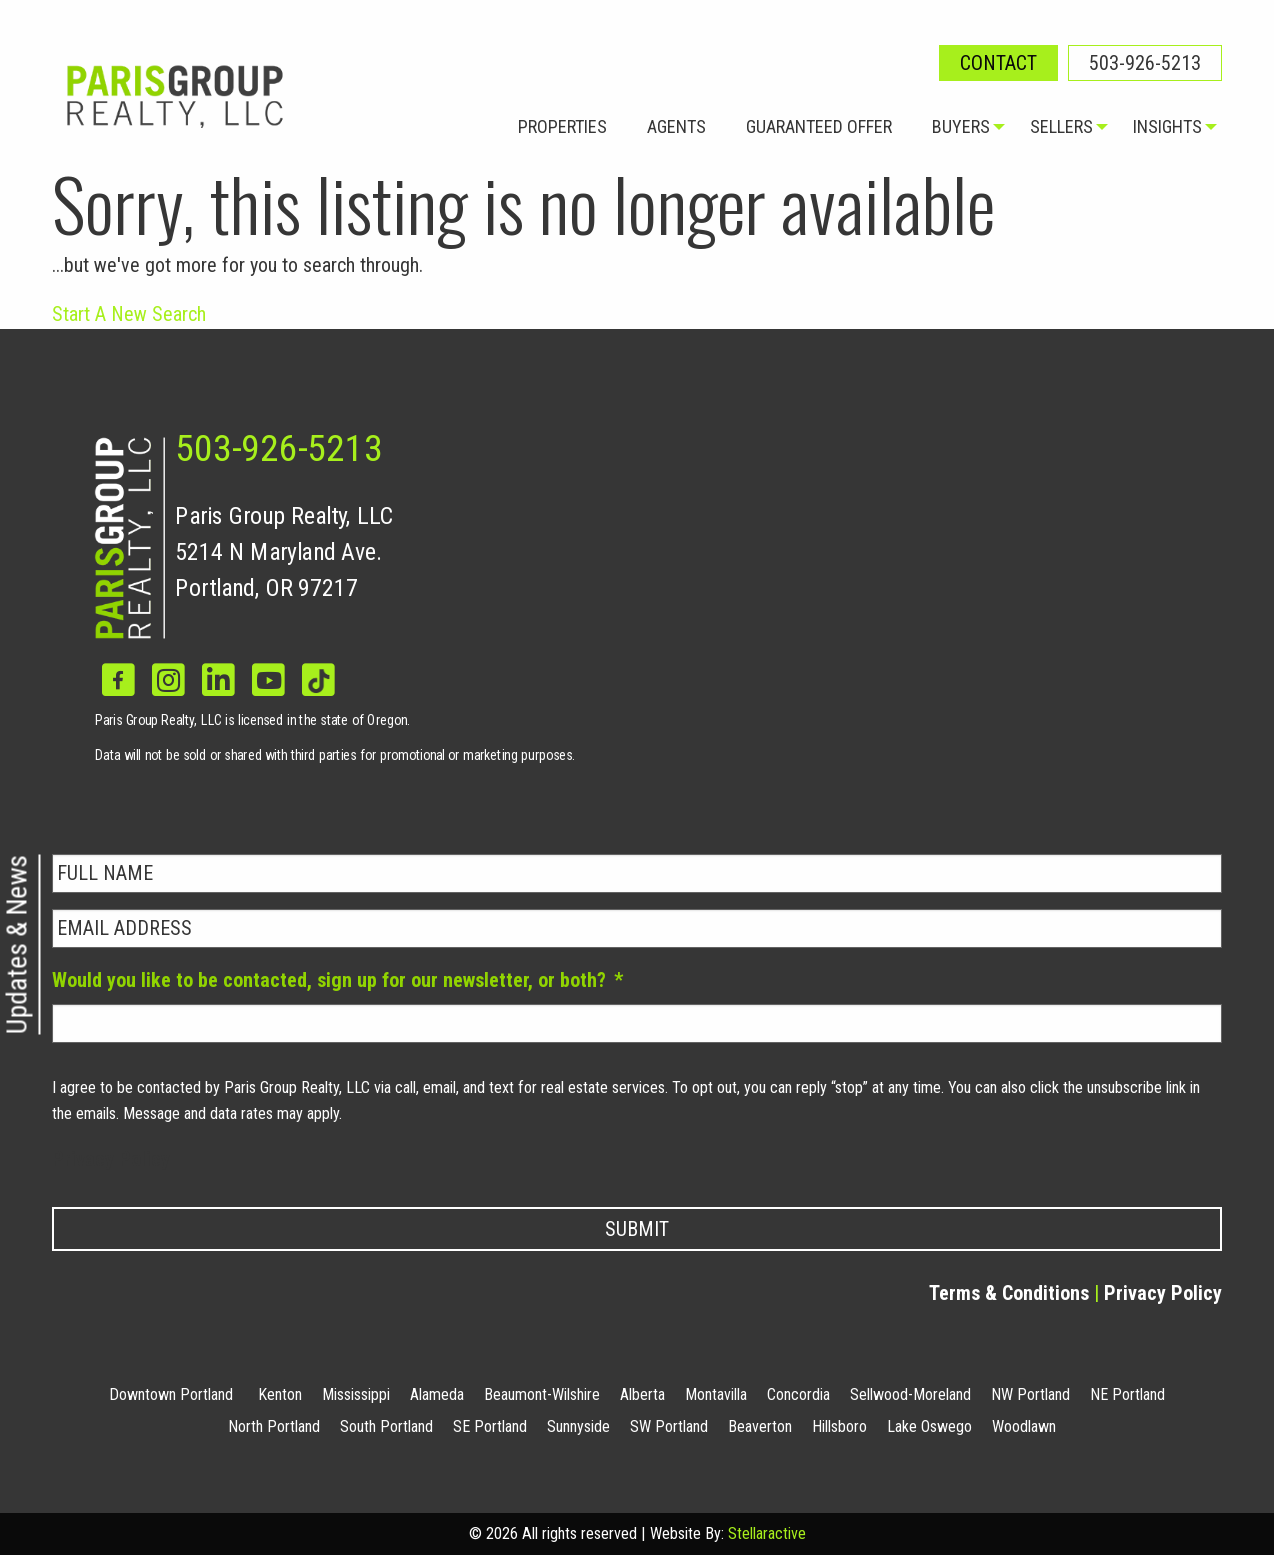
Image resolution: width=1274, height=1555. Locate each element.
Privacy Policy (111, 1159)
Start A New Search (129, 314)
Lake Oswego (929, 1426)
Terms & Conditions (1009, 1293)
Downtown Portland (171, 1394)
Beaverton (760, 1426)
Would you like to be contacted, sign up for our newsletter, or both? (337, 980)
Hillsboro (839, 1426)
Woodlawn (1024, 1426)
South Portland (386, 1426)
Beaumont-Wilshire (542, 1394)
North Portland (274, 1426)
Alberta (642, 1394)
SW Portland (669, 1426)
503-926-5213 (1145, 63)
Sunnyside (578, 1426)
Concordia (798, 1394)
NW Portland (1030, 1394)
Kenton (280, 1394)
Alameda (437, 1394)
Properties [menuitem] (562, 126)
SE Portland (490, 1426)
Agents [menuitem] (676, 126)
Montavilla (716, 1394)
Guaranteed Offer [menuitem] (819, 126)
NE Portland (1127, 1394)
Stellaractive (767, 1533)
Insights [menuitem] (1167, 126)
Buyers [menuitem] (961, 126)
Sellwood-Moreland (910, 1394)
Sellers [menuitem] (1061, 126)
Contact (998, 63)
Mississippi (356, 1394)
